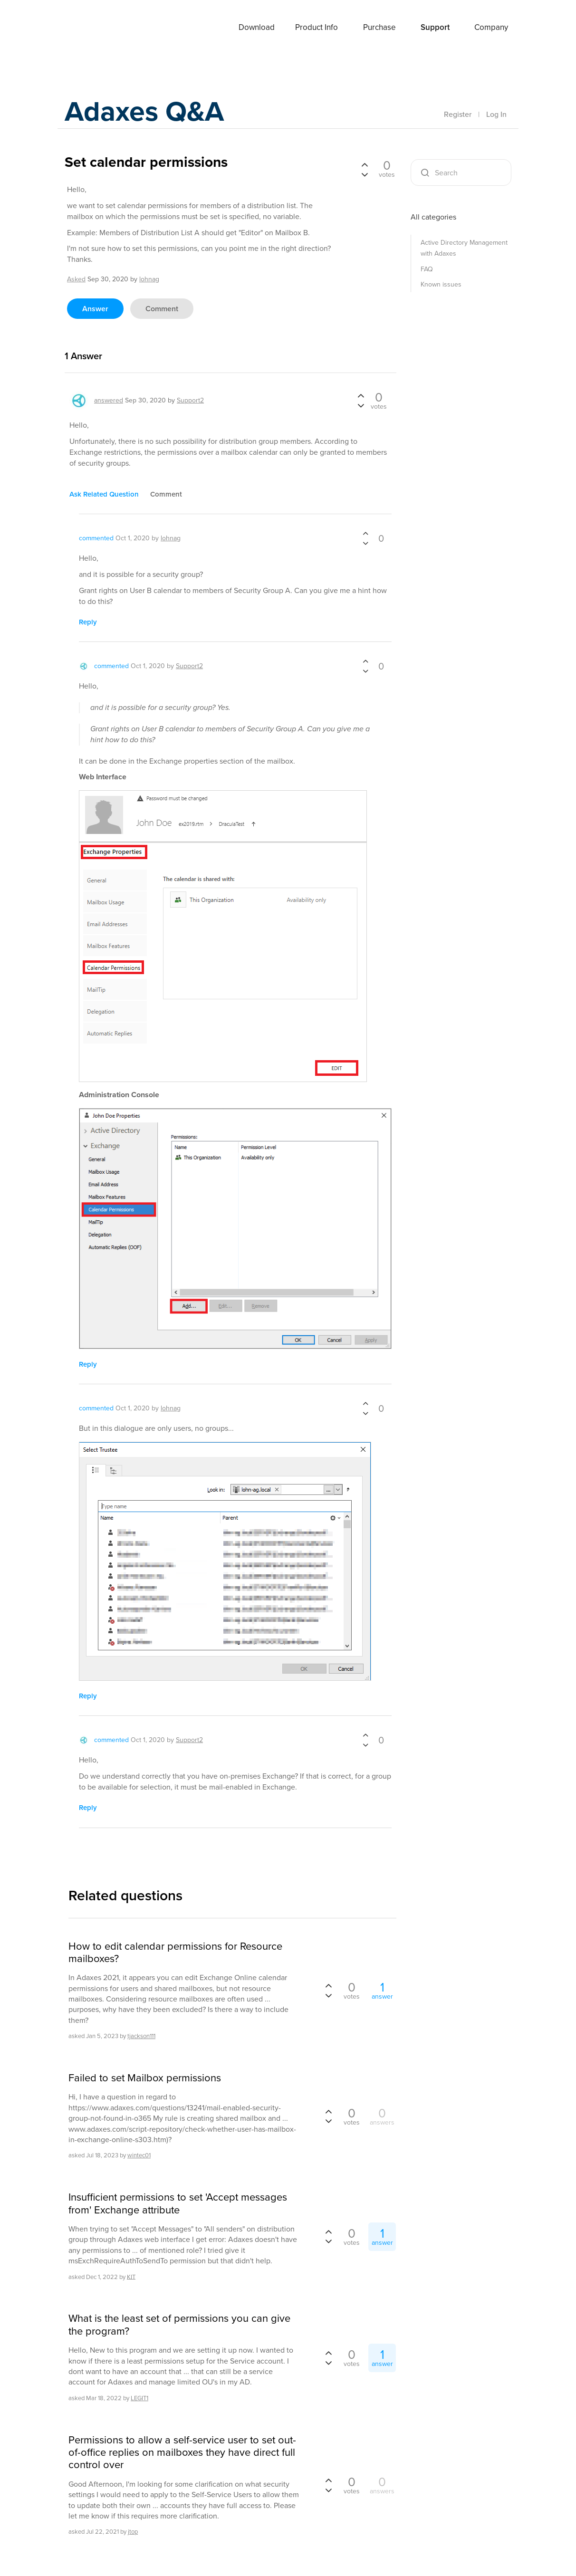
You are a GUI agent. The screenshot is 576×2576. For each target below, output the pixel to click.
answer (95, 308)
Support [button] (435, 27)
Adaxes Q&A (146, 111)
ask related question (104, 494)
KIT (131, 2276)
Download (257, 27)
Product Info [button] (316, 27)
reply (88, 622)
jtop (133, 2531)
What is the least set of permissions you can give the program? (179, 2324)
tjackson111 (141, 2035)
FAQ (427, 269)
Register (457, 114)
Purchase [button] (379, 27)
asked (76, 279)
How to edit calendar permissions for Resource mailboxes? (175, 1952)
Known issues (441, 284)
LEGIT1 (139, 2398)
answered (108, 400)
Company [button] (491, 27)
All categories (433, 216)
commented (96, 538)
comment (161, 308)
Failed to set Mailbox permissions (144, 2078)
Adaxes (87, 28)
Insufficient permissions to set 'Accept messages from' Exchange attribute (177, 2203)
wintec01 (139, 2155)
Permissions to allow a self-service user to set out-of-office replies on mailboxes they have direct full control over (182, 2452)
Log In (496, 114)
